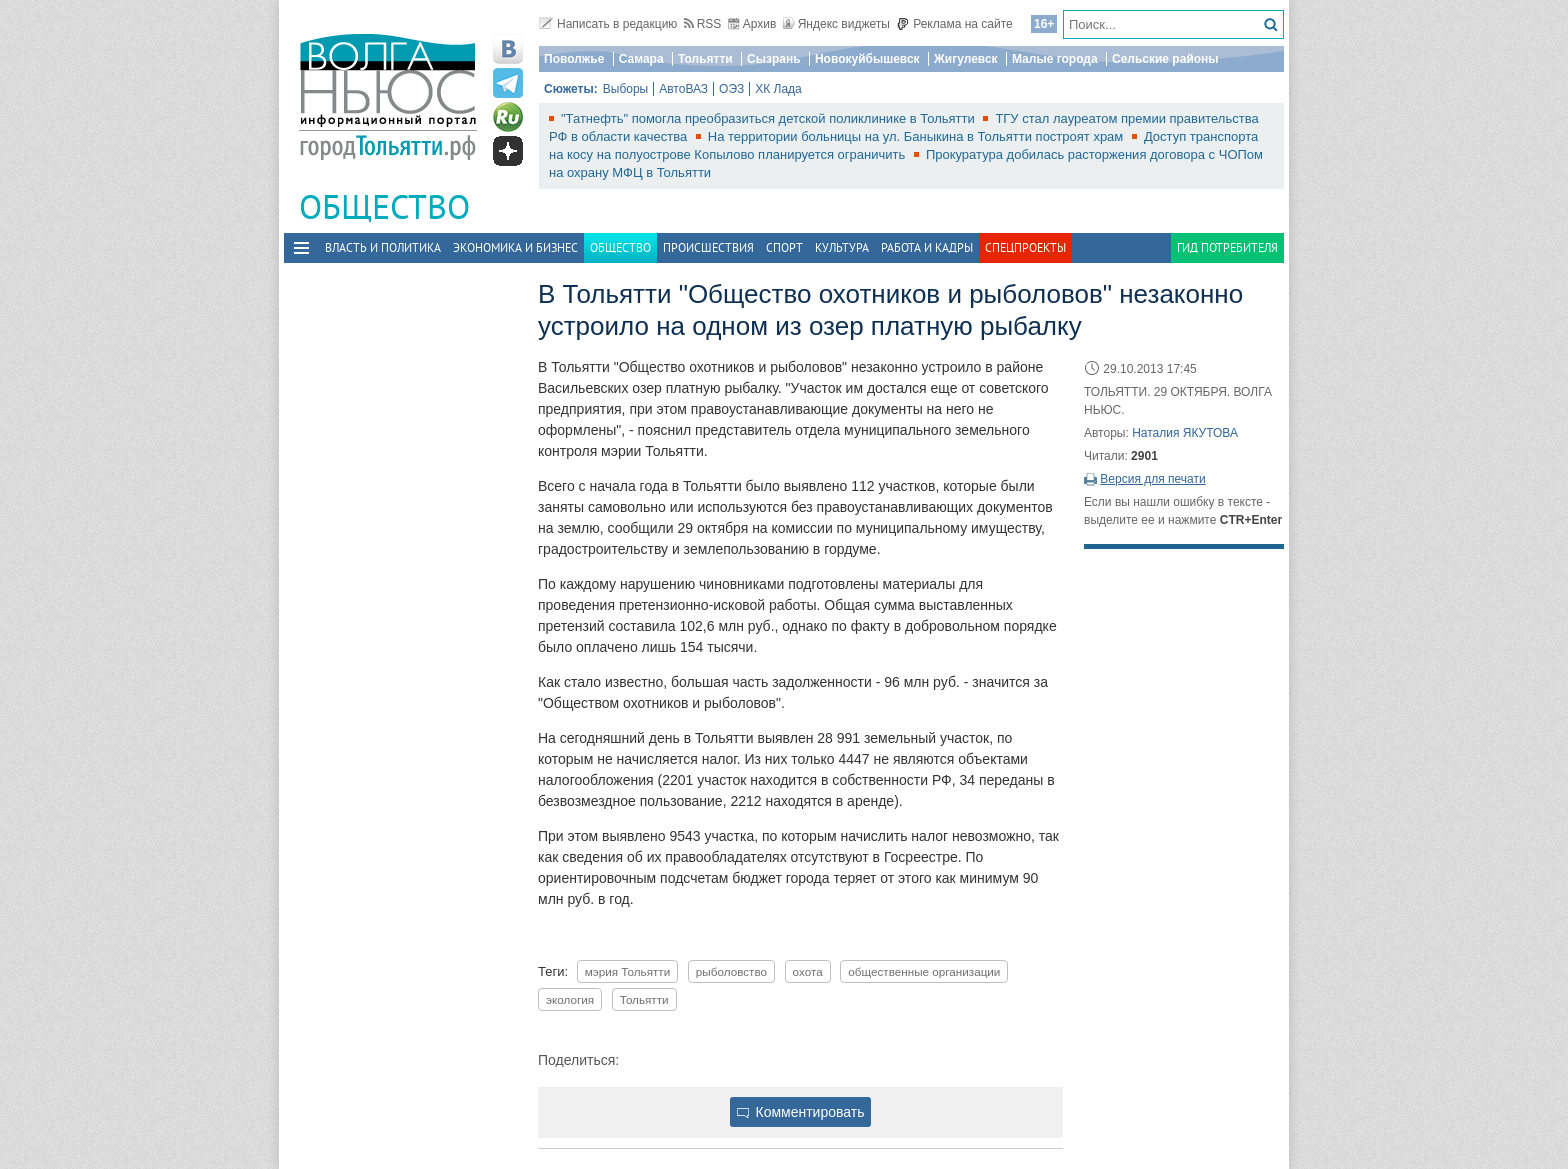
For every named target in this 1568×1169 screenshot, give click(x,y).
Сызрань (774, 59)
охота (808, 971)
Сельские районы (1165, 59)
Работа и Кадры (927, 247)
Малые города (1055, 59)
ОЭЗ (731, 89)
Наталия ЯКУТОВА (1185, 433)
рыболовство (731, 971)
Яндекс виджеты (836, 24)
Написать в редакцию (608, 24)
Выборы (625, 89)
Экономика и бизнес (515, 247)
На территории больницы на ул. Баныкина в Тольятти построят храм (917, 136)
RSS (703, 24)
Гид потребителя (1227, 247)
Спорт (784, 247)
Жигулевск (966, 59)
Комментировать (801, 1112)
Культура (842, 247)
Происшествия (708, 247)
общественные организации (924, 971)
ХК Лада (778, 89)
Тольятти (705, 59)
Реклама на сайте (954, 24)
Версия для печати (1152, 479)
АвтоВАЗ (683, 89)
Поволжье (574, 59)
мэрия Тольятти (628, 971)
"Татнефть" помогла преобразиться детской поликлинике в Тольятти (769, 118)
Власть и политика (383, 247)
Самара (641, 59)
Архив (752, 24)
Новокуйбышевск (867, 59)
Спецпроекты (1025, 247)
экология (570, 999)
